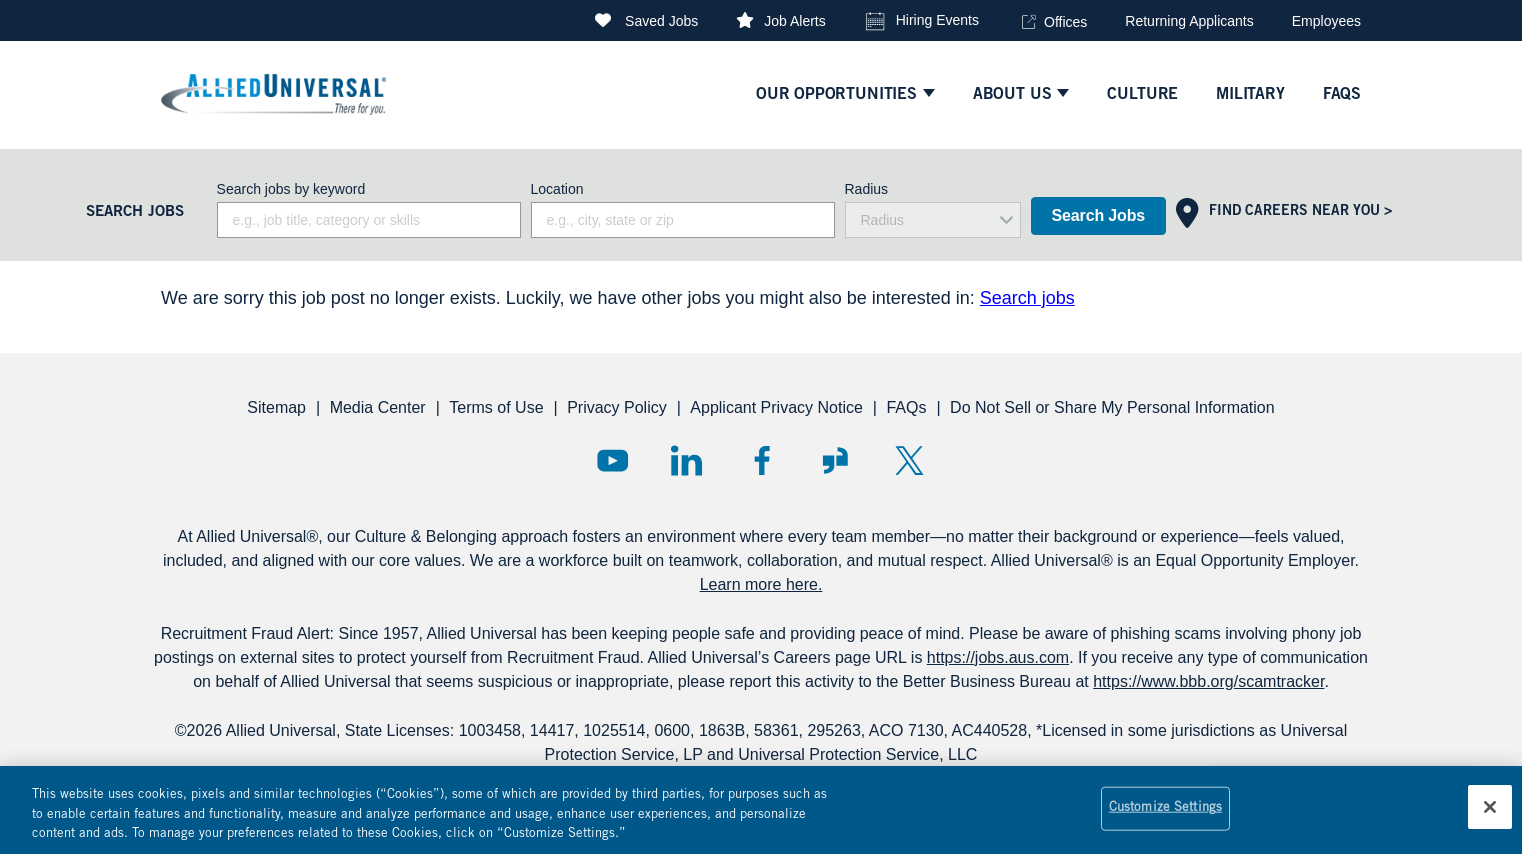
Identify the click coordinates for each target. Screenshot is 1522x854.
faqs (1342, 95)
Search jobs (1027, 298)
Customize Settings (1165, 819)
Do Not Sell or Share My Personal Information (1112, 407)
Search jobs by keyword (291, 189)
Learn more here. (761, 584)
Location (557, 189)
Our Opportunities (836, 95)
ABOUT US (1012, 95)
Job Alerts (794, 21)
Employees (1326, 21)
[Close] (1490, 818)
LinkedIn (686, 460)
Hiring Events (937, 20)
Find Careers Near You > (1300, 212)
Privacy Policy (617, 407)
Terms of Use (496, 407)
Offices (1065, 22)
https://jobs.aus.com (998, 657)
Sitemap (276, 407)
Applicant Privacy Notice (776, 407)
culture (1142, 95)
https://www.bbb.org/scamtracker (1208, 681)
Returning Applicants (1189, 21)
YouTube (612, 460)
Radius (867, 189)
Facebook (761, 460)
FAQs (906, 407)
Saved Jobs (661, 21)
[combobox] (683, 220)
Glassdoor (835, 460)
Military (1250, 95)
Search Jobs (1098, 215)
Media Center (378, 407)
